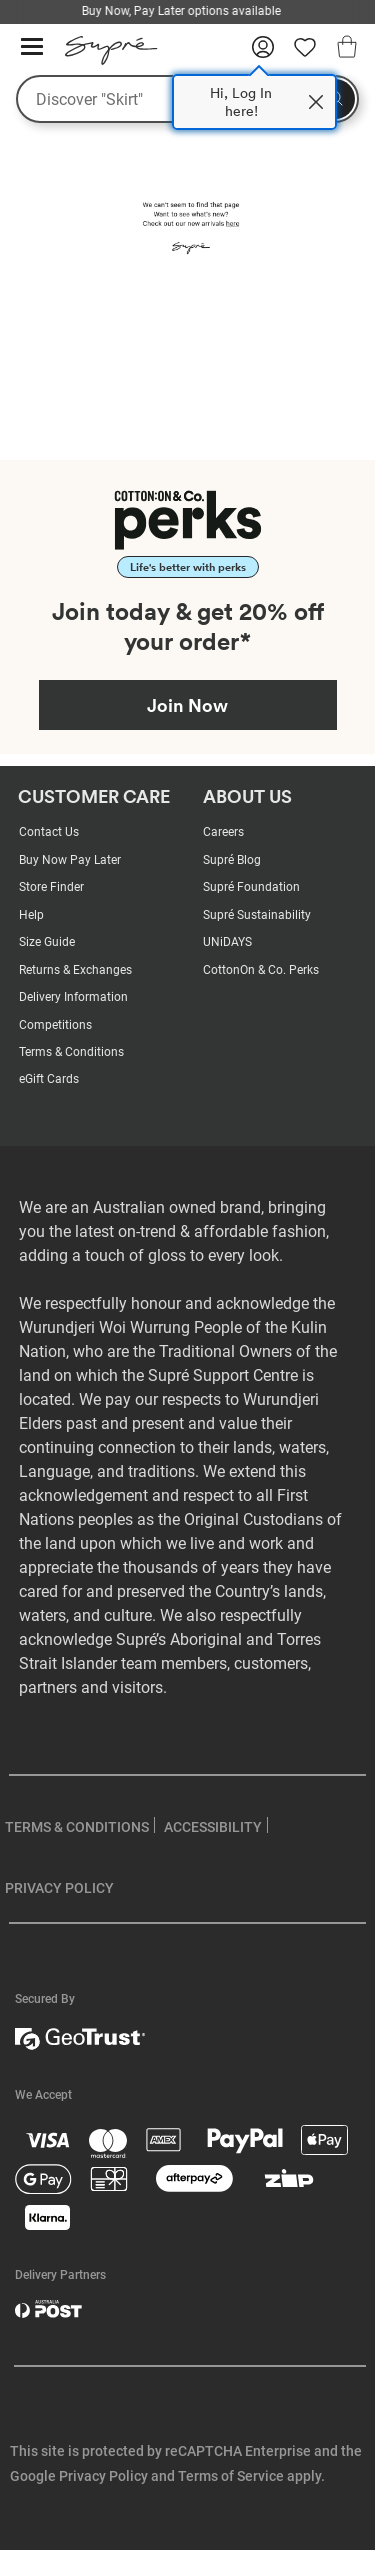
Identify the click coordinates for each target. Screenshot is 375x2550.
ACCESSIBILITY (213, 1827)
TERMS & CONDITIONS (77, 1827)
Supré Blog (232, 860)
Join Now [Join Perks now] (187, 705)
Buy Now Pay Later (70, 860)
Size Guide (47, 942)
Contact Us (49, 832)
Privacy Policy (103, 2476)
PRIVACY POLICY (59, 1888)
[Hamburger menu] (32, 47)
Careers (223, 832)
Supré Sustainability (257, 915)
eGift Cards (49, 1079)
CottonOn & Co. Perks (261, 970)
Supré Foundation (251, 887)
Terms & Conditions (71, 1052)
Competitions (55, 1025)
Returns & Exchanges (75, 970)
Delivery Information (73, 997)
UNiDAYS (227, 942)
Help (31, 915)
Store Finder (51, 887)
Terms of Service (231, 2476)
